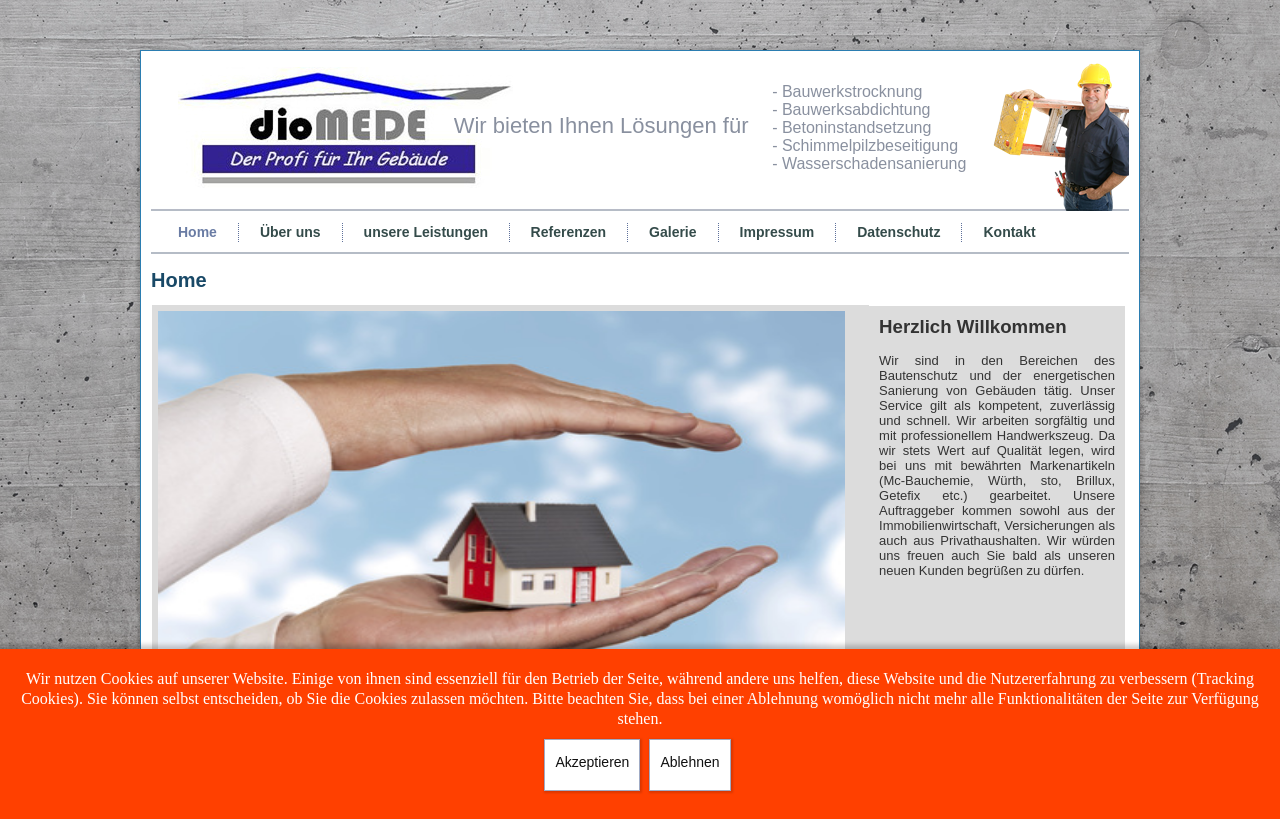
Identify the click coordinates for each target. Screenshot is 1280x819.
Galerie (672, 232)
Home (197, 232)
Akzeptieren (592, 762)
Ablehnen (689, 762)
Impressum (777, 232)
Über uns (290, 232)
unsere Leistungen (426, 232)
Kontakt (1009, 232)
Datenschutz (898, 232)
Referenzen (568, 232)
